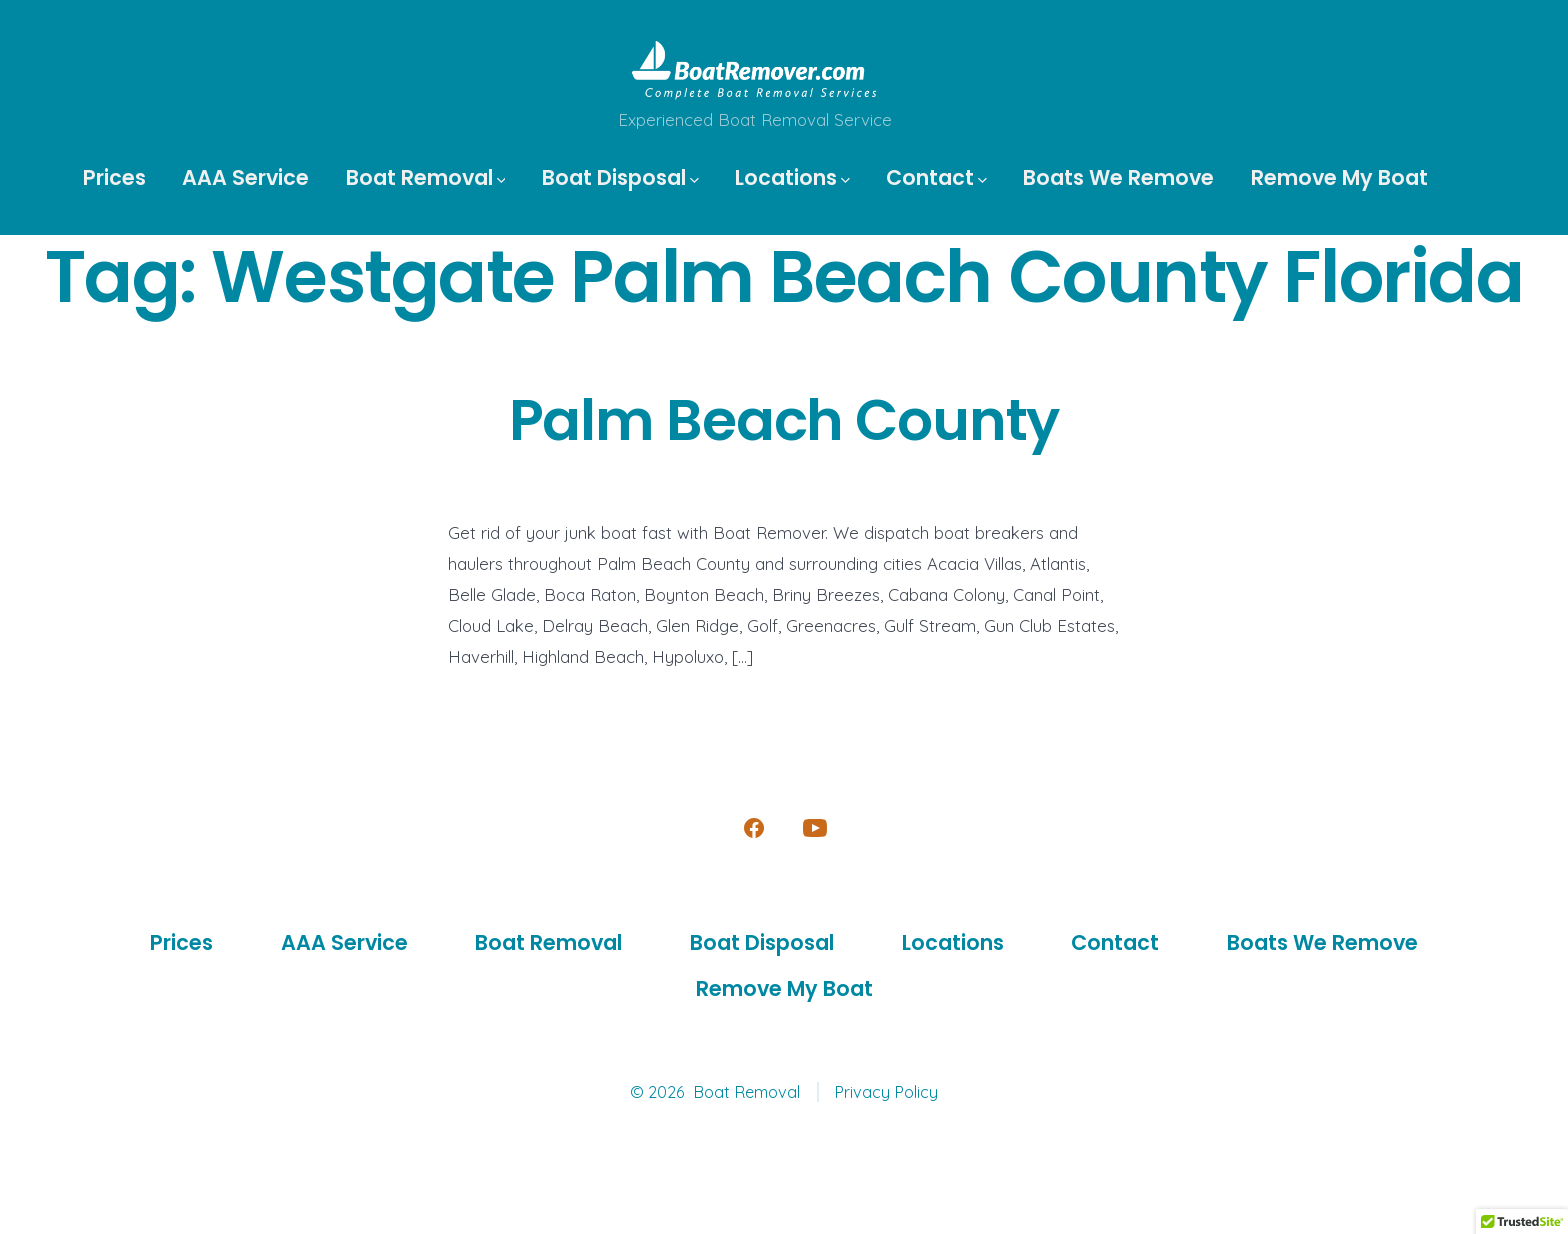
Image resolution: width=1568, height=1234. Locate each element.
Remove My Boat (1339, 177)
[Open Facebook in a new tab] (754, 828)
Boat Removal (426, 177)
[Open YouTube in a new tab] (815, 828)
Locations (792, 177)
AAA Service (245, 177)
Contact (936, 177)
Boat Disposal (620, 177)
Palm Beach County (784, 420)
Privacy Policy (886, 1092)
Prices (114, 177)
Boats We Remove (1118, 177)
